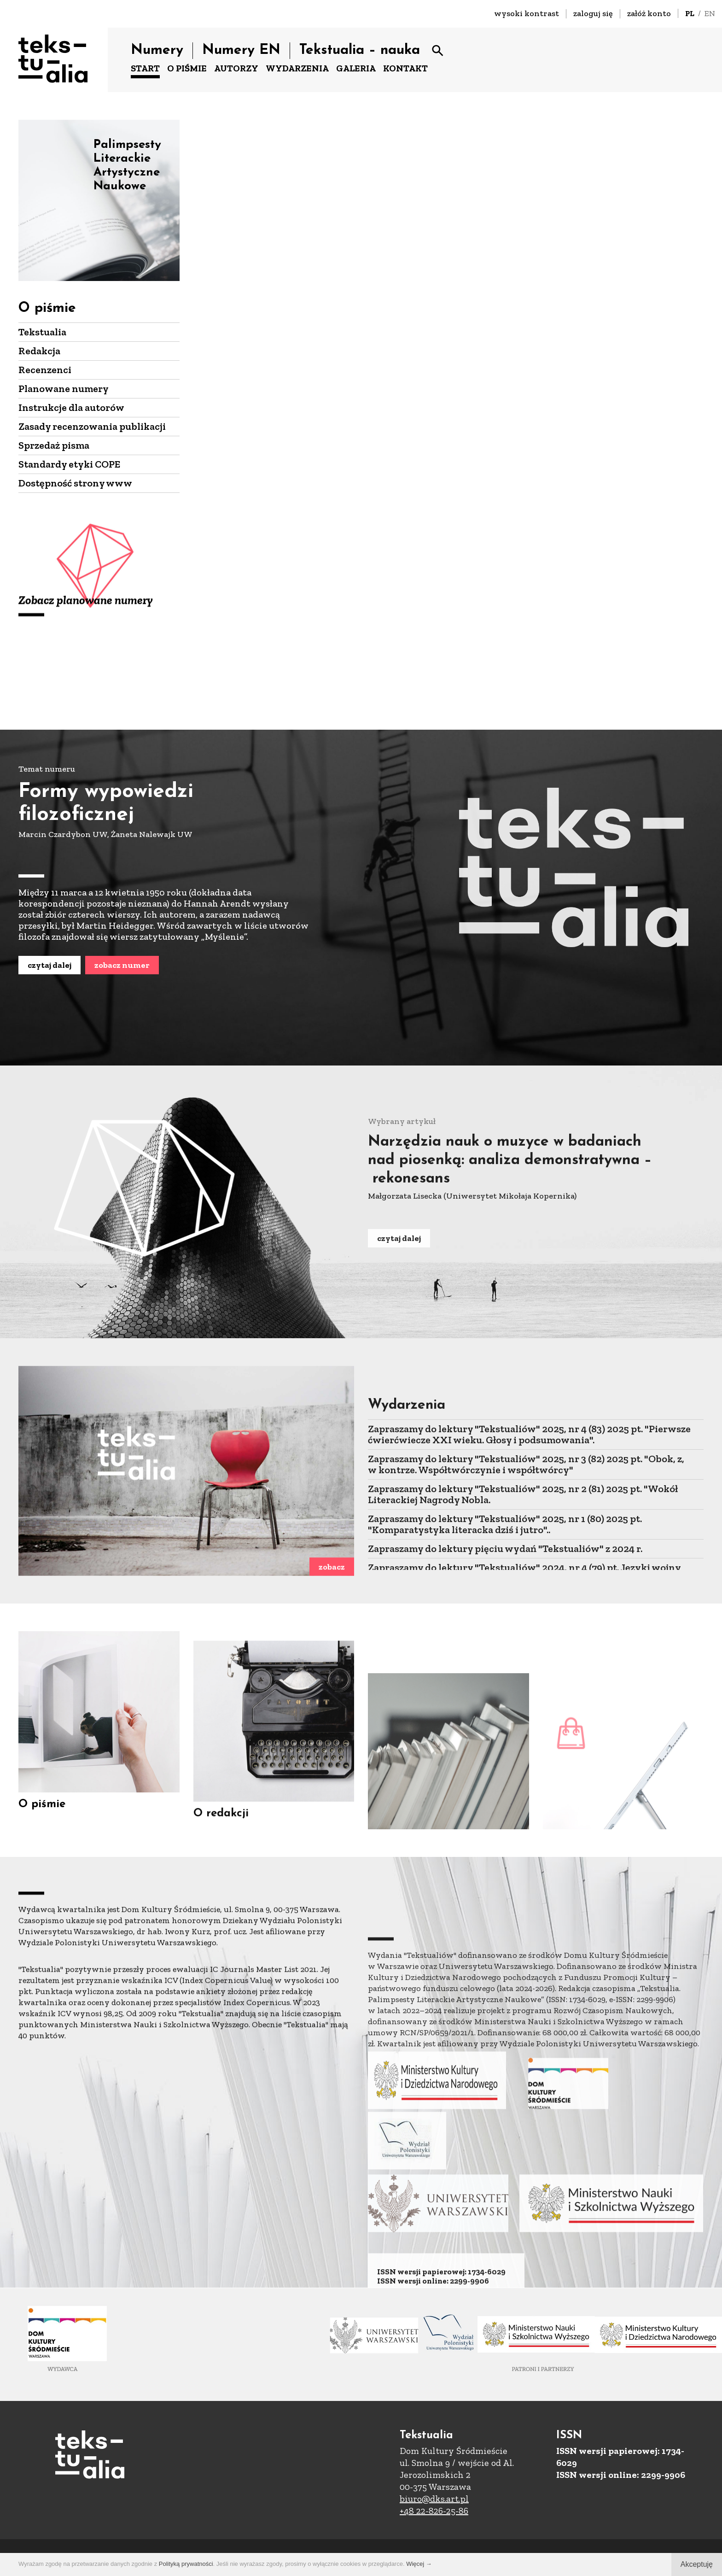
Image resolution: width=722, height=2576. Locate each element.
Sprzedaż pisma (53, 445)
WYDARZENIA (297, 68)
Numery (157, 50)
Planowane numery (63, 388)
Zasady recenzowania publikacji (92, 426)
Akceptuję (697, 2564)
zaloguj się (593, 13)
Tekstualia (42, 332)
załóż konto (649, 13)
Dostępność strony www (75, 483)
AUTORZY (236, 68)
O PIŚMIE (187, 68)
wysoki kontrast (526, 13)
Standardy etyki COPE (69, 464)
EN (710, 13)
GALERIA (356, 68)
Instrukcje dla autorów (71, 407)
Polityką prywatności (186, 2563)
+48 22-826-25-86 (434, 2510)
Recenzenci (44, 369)
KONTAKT (405, 68)
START (145, 68)
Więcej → (419, 2563)
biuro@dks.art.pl (434, 2498)
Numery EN (241, 50)
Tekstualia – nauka (359, 50)
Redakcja (39, 351)
